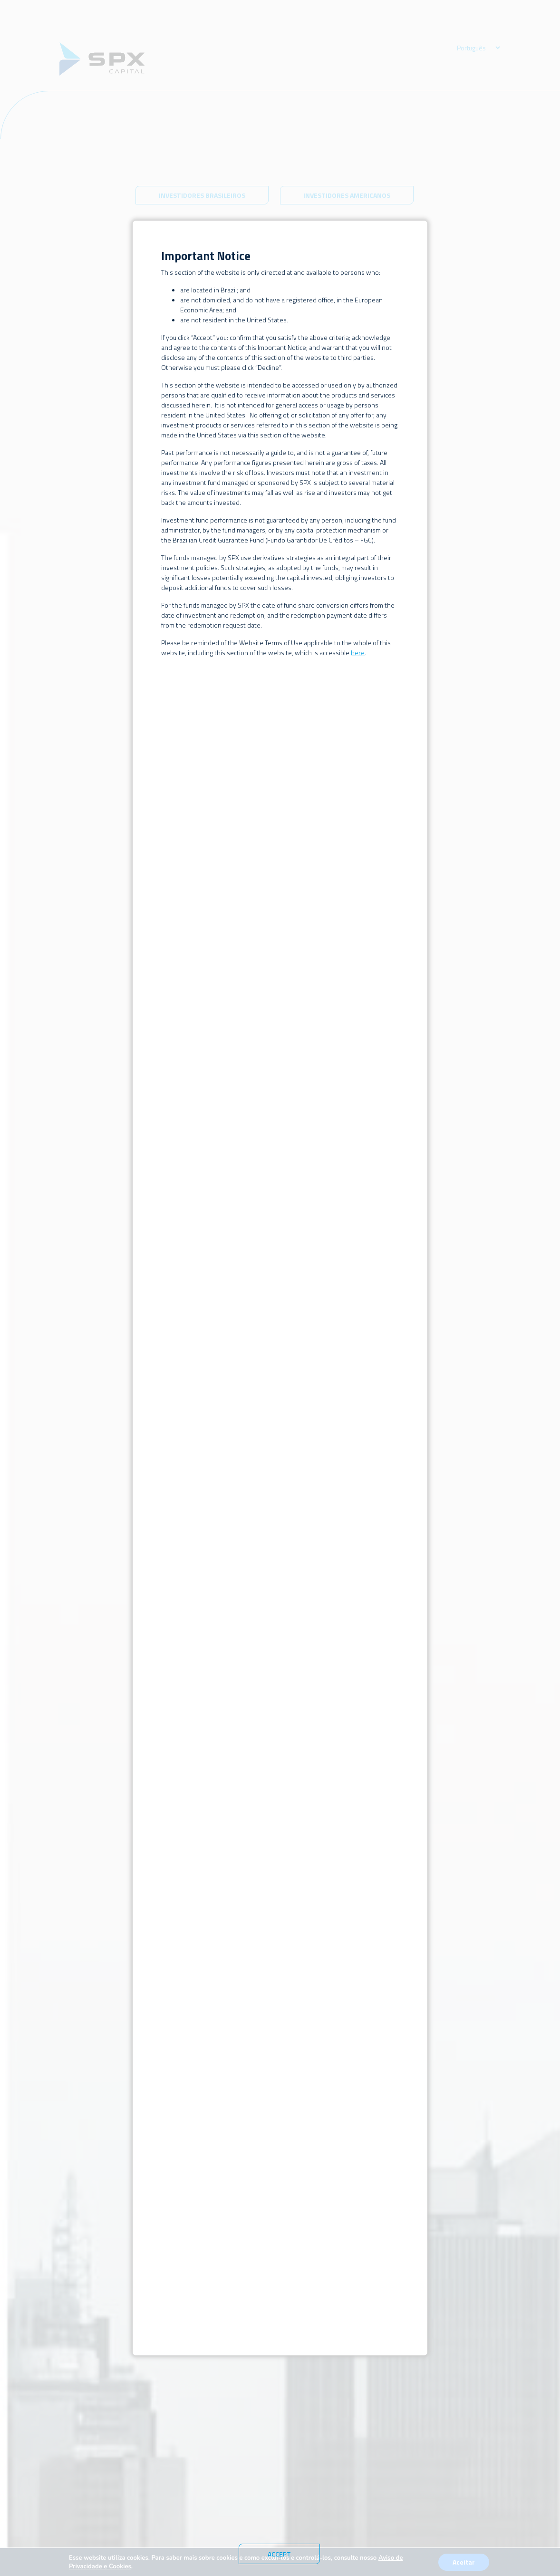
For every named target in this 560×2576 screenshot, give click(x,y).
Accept (279, 2554)
